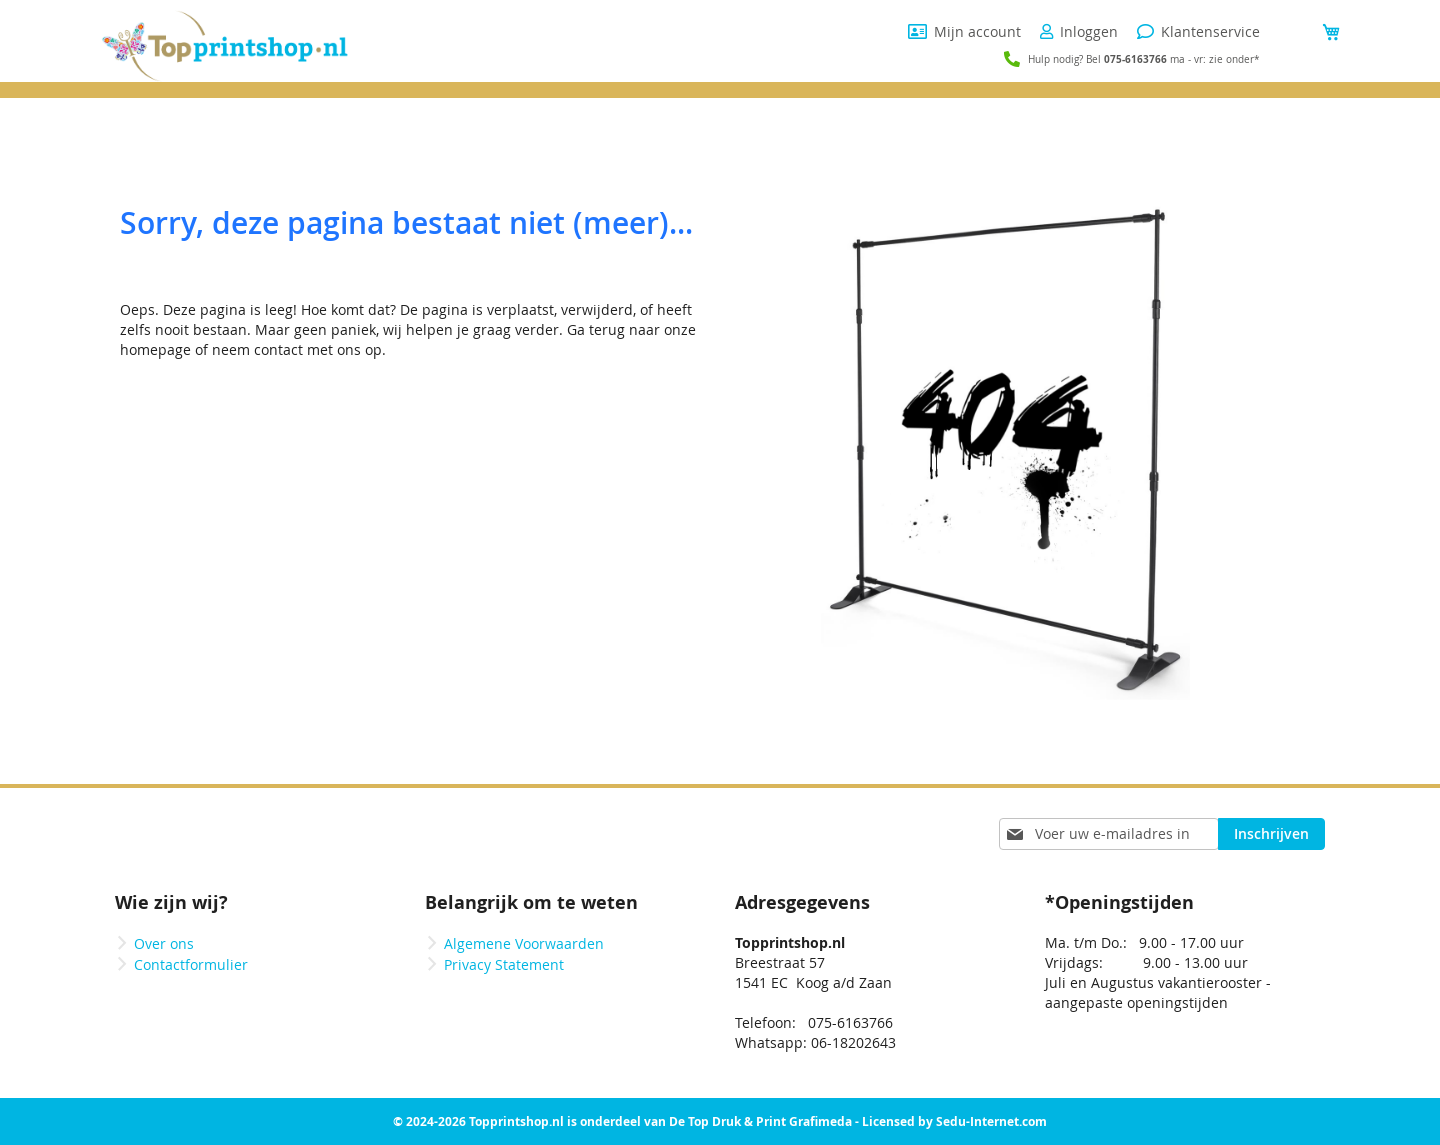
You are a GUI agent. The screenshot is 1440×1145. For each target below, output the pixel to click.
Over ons (164, 943)
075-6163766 (1135, 59)
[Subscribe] (1271, 834)
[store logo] (225, 46)
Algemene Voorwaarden (524, 943)
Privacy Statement (504, 964)
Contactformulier (191, 964)
